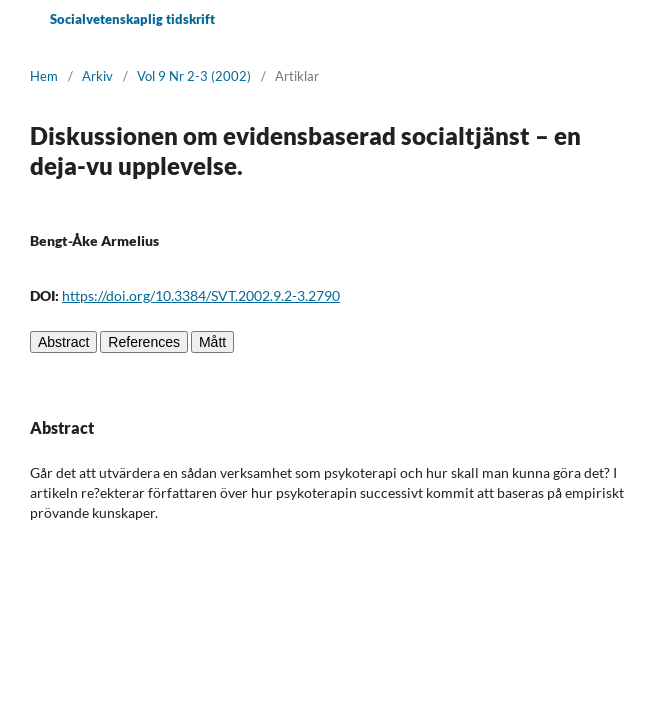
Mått (212, 342)
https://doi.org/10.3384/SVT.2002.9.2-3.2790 (201, 295)
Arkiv (97, 76)
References (144, 342)
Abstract (63, 342)
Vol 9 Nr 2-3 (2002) (194, 76)
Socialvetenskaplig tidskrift (132, 19)
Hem (44, 76)
